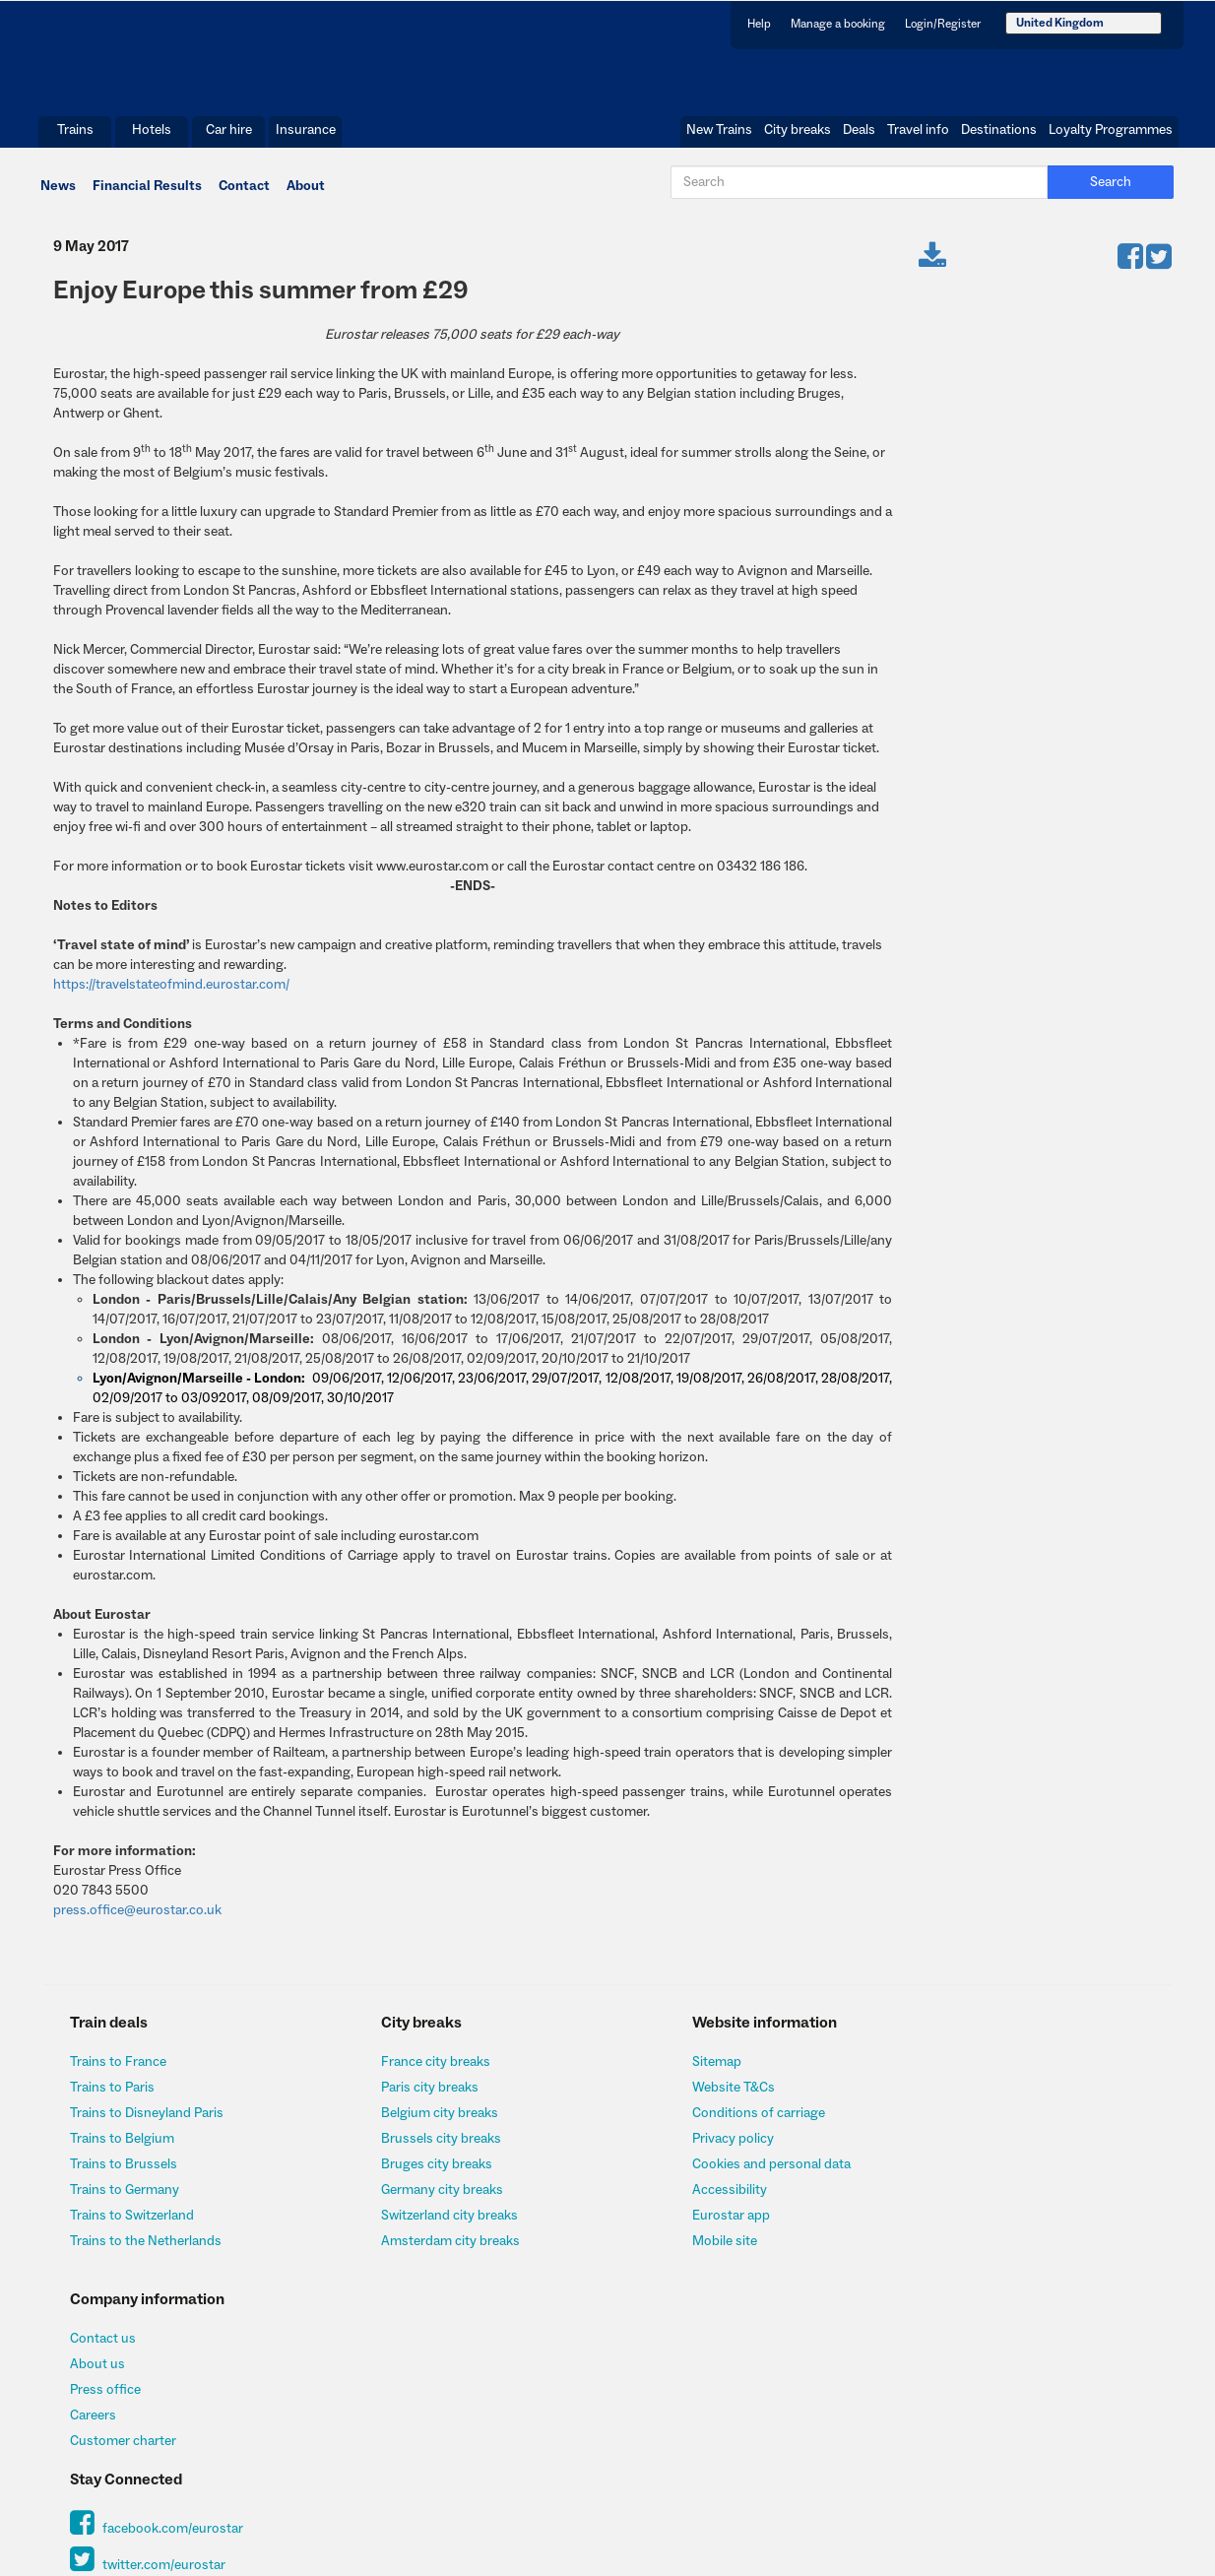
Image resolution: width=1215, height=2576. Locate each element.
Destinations (999, 137)
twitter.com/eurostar (998, 2302)
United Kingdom (1060, 22)
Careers (943, 2149)
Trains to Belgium (125, 2149)
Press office (955, 2124)
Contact (243, 194)
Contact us (953, 2073)
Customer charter (973, 2175)
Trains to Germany (127, 2201)
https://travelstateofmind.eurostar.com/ (169, 995)
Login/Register (943, 23)
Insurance (306, 137)
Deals (859, 137)
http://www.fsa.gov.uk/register (1037, 2458)
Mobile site (669, 2252)
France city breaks (410, 2073)
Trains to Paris (115, 2098)
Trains (75, 137)
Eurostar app (676, 2226)
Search (1119, 191)
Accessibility (674, 2201)
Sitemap (661, 2073)
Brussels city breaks (415, 2149)
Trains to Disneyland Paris (149, 2124)
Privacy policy (678, 2149)
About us (947, 2098)
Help (759, 23)
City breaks (797, 137)
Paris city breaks (404, 2098)
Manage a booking (838, 23)
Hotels (151, 137)
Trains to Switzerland (135, 2226)
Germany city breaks (416, 2201)
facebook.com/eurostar (1007, 2265)
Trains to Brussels (126, 2175)
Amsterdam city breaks (424, 2252)
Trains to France (121, 2073)
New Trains (719, 137)
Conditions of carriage (703, 2124)
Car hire (229, 137)
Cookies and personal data (716, 2175)
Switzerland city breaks (424, 2226)
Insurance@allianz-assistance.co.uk (577, 2492)
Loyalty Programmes (1111, 137)
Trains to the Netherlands (148, 2252)
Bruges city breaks (411, 2175)
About (305, 194)
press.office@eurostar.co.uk (135, 1921)
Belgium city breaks (414, 2124)
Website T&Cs (678, 2098)
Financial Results (146, 194)
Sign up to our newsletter (995, 2342)
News (57, 194)
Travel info (918, 137)
